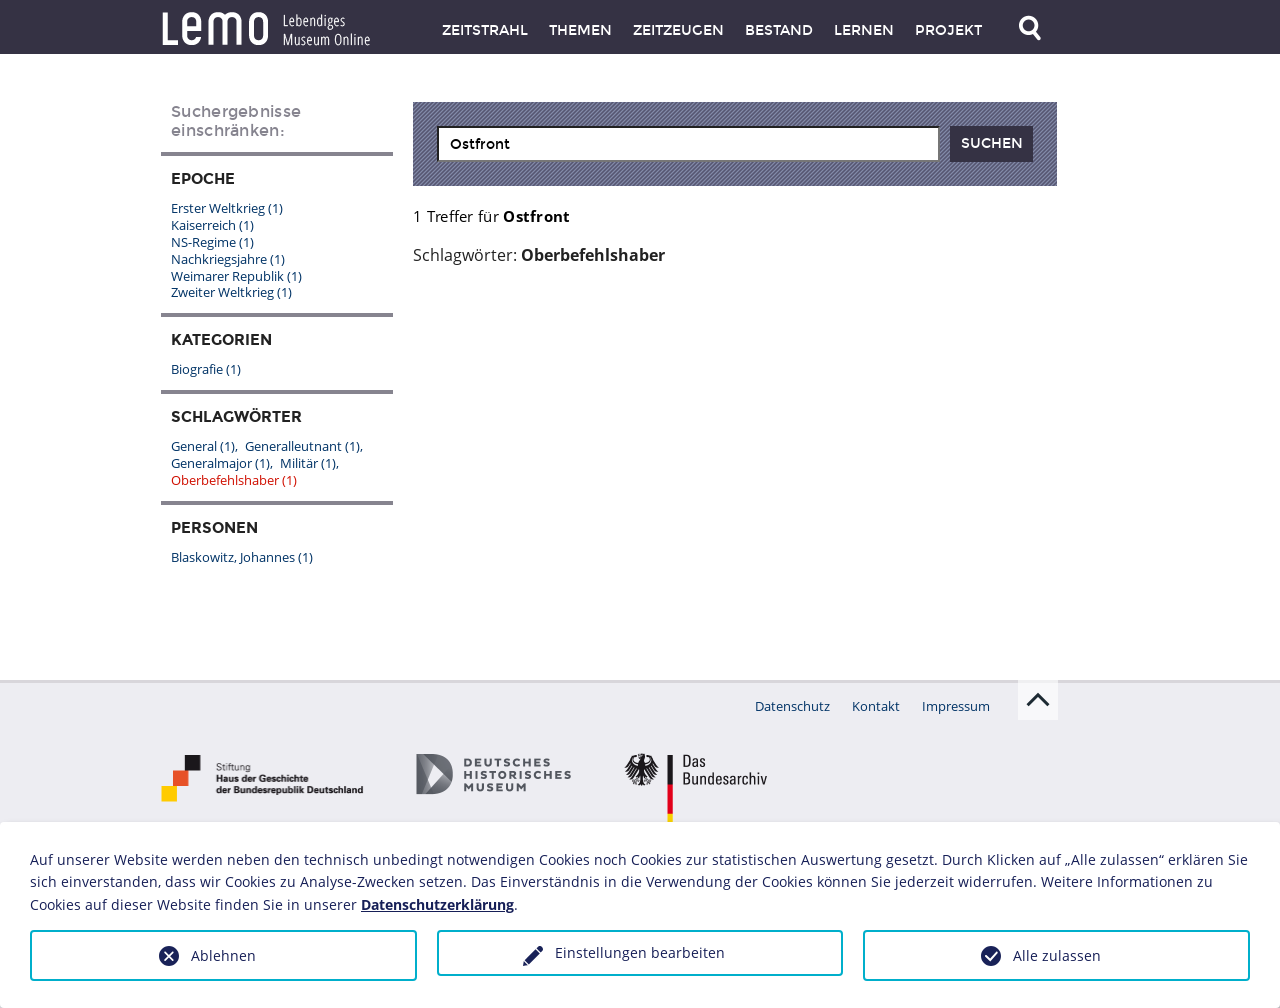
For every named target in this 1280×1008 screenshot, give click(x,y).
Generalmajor (220, 463)
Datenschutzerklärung (437, 904)
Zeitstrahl (485, 30)
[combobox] (688, 144)
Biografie (206, 369)
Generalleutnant (302, 446)
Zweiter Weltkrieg (231, 292)
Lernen (864, 30)
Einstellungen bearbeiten (640, 952)
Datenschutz (792, 706)
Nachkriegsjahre (228, 259)
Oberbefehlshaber (234, 480)
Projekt (948, 30)
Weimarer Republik (236, 276)
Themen (580, 30)
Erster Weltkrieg (227, 208)
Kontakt (876, 706)
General (203, 446)
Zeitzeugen (678, 30)
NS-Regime (212, 242)
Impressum (956, 706)
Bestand (779, 30)
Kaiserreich (212, 225)
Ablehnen (223, 955)
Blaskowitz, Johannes (242, 557)
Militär (308, 463)
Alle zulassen (1057, 955)
